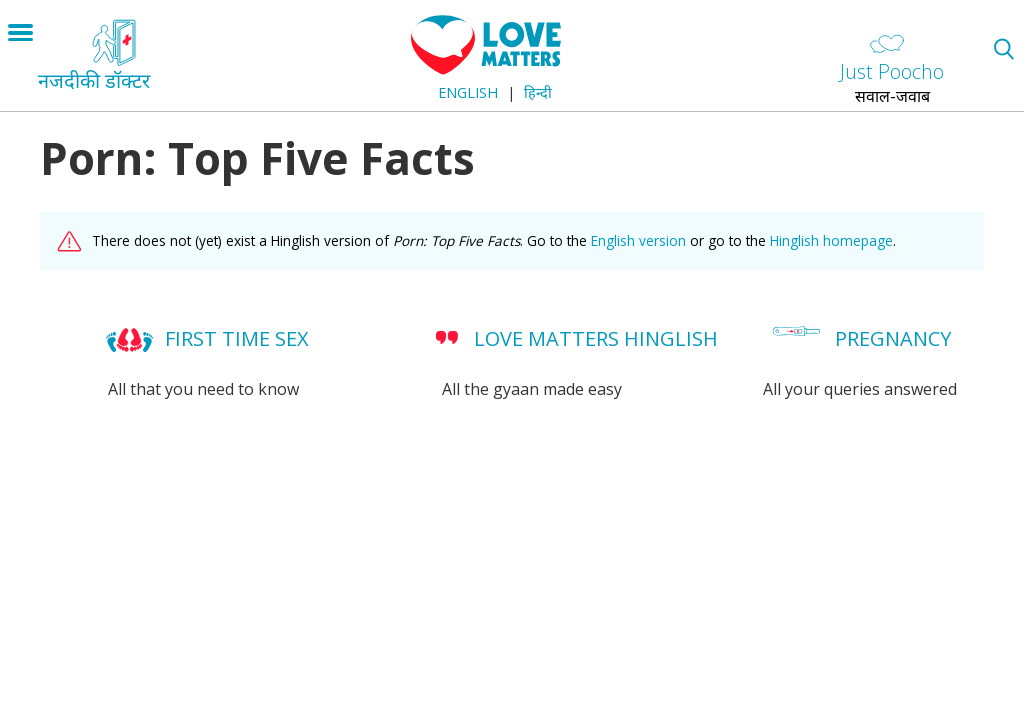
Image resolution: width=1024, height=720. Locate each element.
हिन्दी (538, 92)
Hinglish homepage (831, 240)
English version (638, 240)
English (468, 92)
